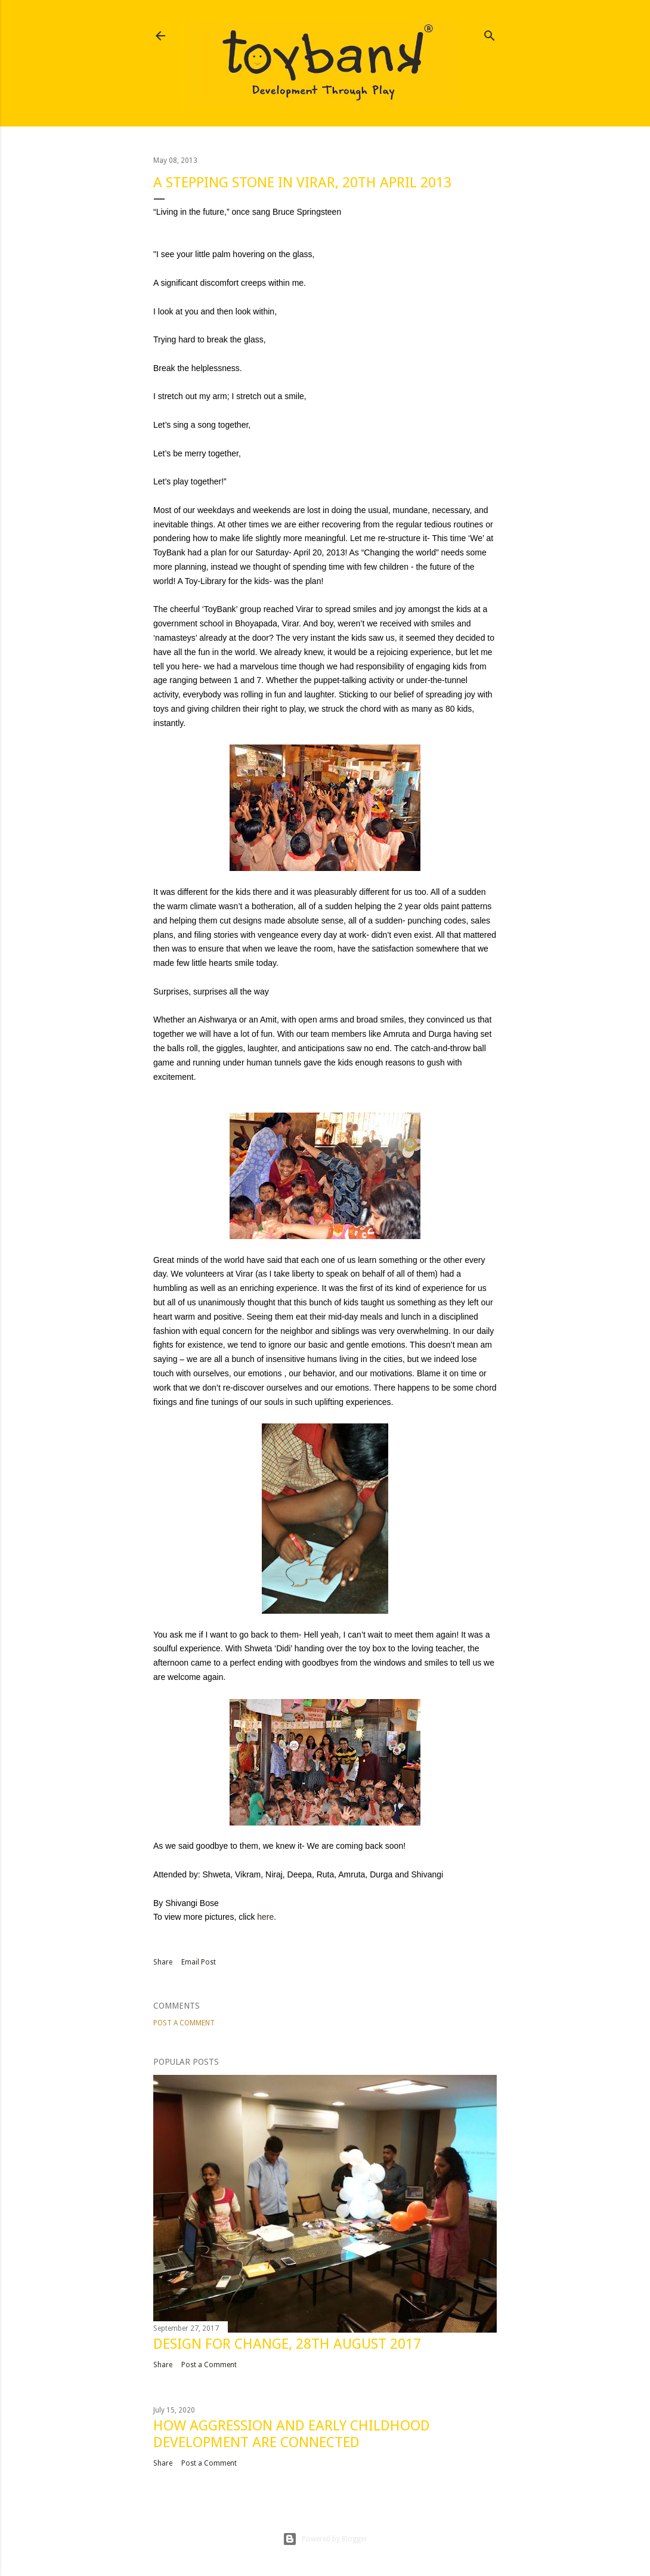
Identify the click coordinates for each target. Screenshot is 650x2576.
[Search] (489, 33)
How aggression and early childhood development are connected (291, 2434)
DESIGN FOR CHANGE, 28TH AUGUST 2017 (287, 2344)
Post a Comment (184, 2023)
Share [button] (162, 1962)
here (265, 1917)
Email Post (198, 1962)
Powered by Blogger (325, 2539)
